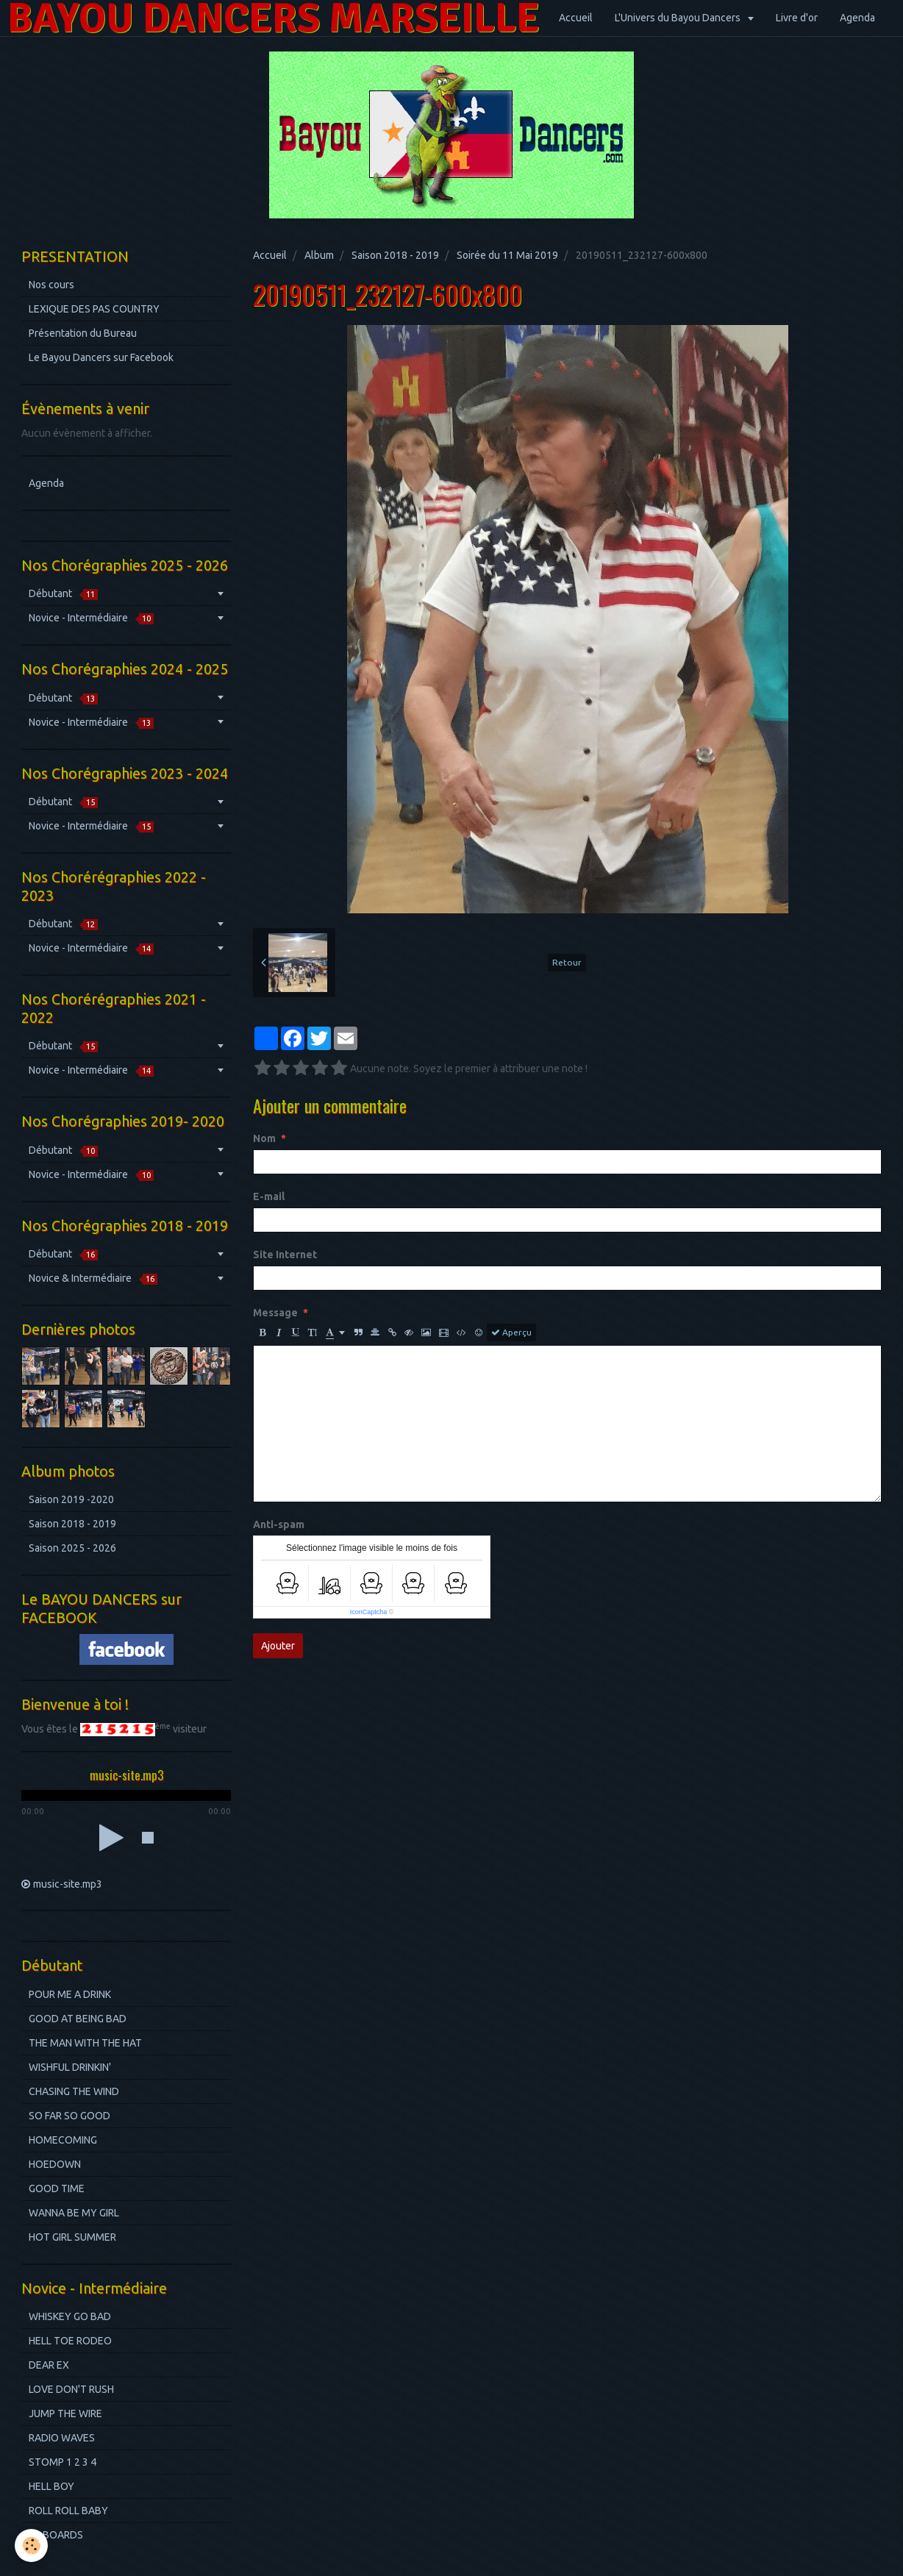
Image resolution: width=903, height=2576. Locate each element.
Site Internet (285, 1254)
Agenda (857, 18)
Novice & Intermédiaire (93, 1278)
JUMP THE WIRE (65, 2413)
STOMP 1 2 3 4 (62, 2462)
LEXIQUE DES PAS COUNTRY (94, 309)
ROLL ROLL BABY (68, 2510)
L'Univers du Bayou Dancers (679, 18)
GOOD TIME (57, 2188)
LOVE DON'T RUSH (71, 2389)
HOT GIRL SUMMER (72, 2237)
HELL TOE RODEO (70, 2341)
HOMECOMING (63, 2140)
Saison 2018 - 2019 (395, 255)
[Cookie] (31, 2545)
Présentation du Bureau (83, 333)
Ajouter (278, 1646)
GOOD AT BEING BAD (77, 2018)
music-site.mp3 (67, 1884)
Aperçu (511, 1332)
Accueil (576, 18)
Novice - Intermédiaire (91, 618)
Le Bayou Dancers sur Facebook (101, 357)
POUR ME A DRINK (70, 1994)
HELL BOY (51, 2486)
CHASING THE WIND (74, 2091)
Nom (264, 1138)
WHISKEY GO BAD (70, 2316)
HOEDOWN (55, 2164)
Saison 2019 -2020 (71, 1499)
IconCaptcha (369, 1612)
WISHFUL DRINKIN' (70, 2067)
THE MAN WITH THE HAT (85, 2043)
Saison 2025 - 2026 (72, 1548)
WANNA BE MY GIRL (74, 2213)
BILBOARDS (56, 2535)
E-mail (269, 1196)
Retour (567, 962)
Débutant (63, 594)
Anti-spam (278, 1524)
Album (319, 255)
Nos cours (51, 284)
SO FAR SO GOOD (69, 2116)
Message (275, 1313)
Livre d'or (797, 18)
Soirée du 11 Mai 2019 (507, 255)
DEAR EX (49, 2365)
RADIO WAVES (62, 2438)
